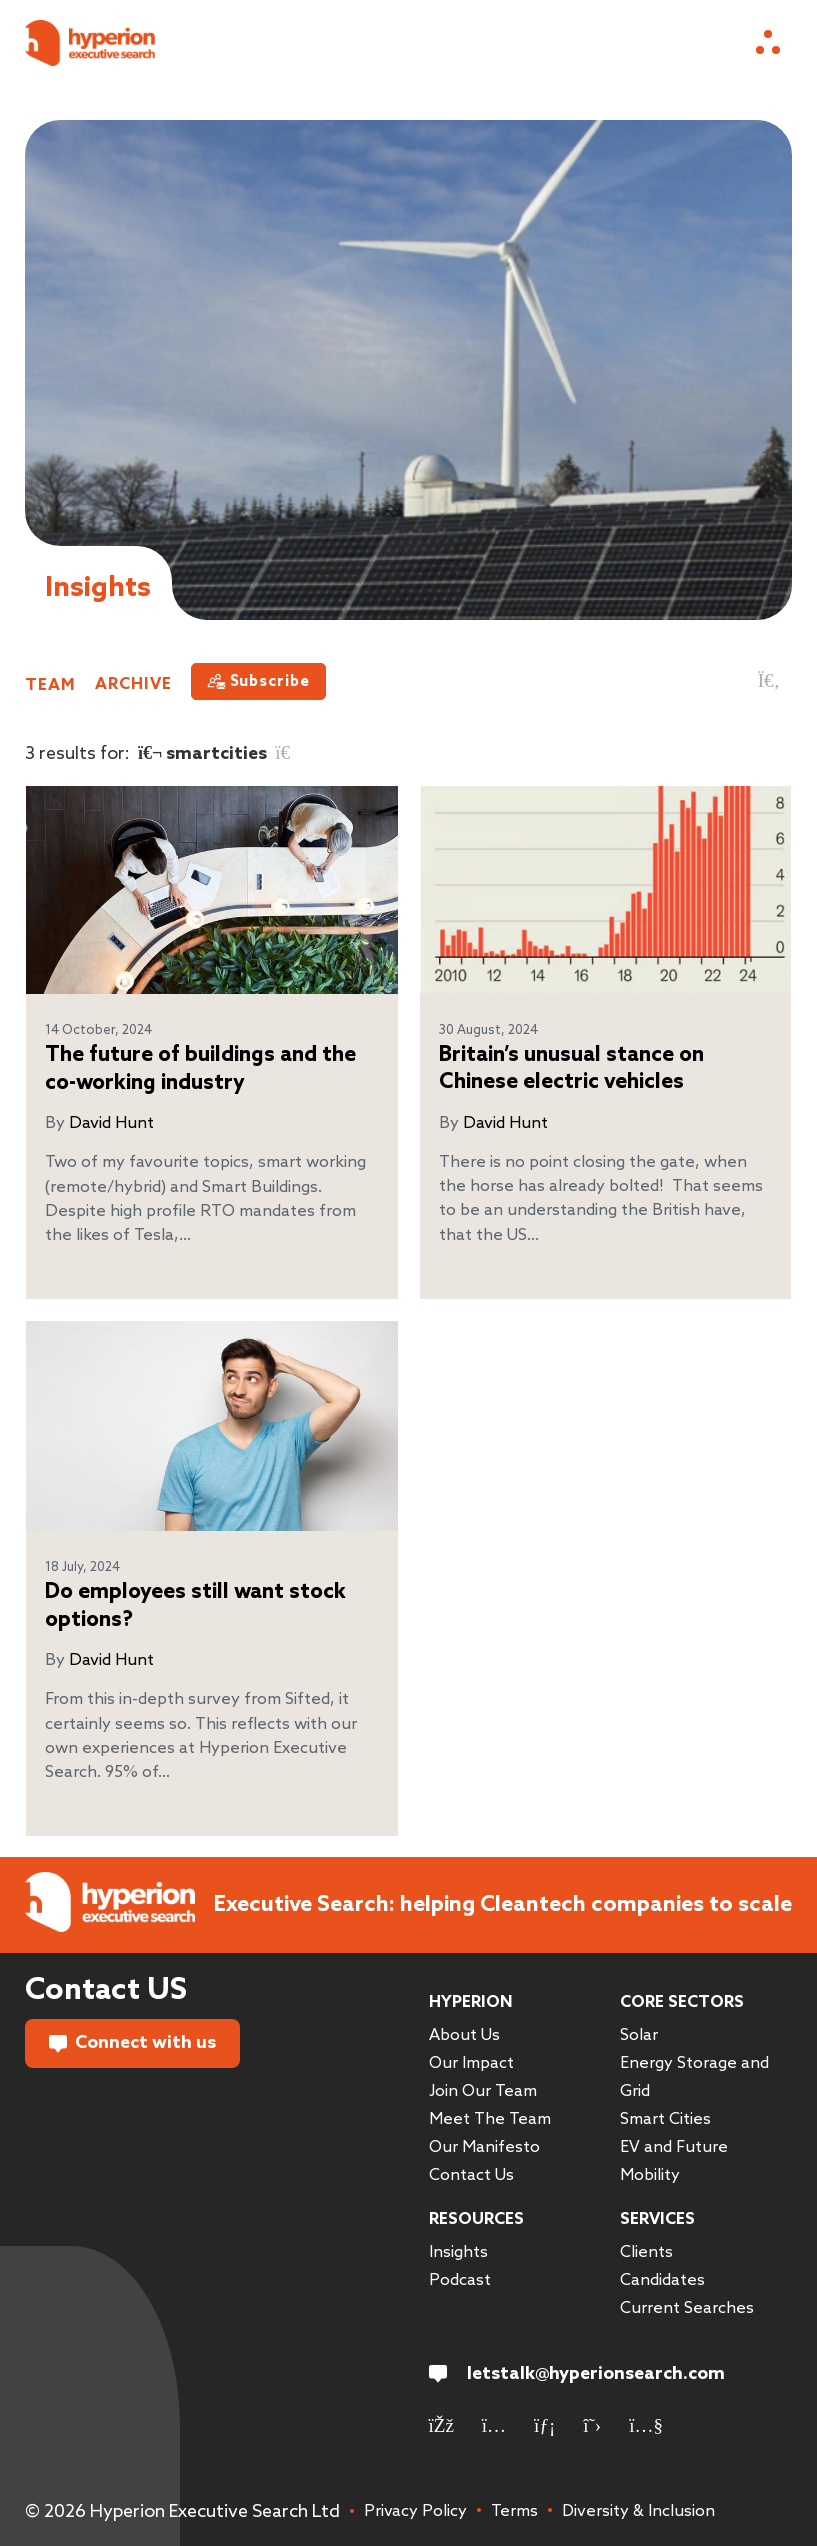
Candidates (662, 2280)
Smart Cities (665, 2119)
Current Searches (687, 2308)
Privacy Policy (415, 2511)
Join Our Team (483, 2091)
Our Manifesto (484, 2147)
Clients (646, 2252)
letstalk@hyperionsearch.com (577, 2374)
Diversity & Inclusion (638, 2511)
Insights (458, 2252)
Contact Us (471, 2175)
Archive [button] (133, 684)
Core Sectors (682, 2002)
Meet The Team (490, 2119)
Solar (639, 2035)
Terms (514, 2511)
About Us (464, 2035)
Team (50, 684)
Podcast (460, 2280)
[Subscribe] (258, 681)
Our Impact (471, 2063)
